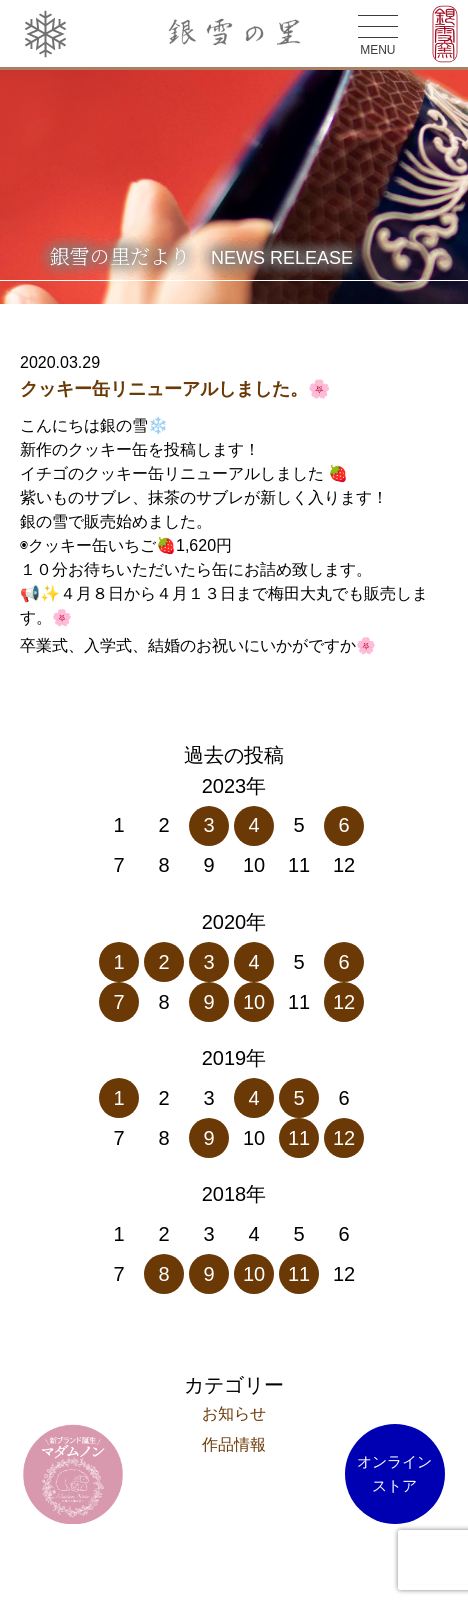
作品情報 (234, 1444)
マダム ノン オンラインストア (73, 1474)
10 (254, 1002)
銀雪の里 (234, 34)
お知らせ (234, 1413)
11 (299, 1138)
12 (344, 1002)
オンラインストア (394, 1473)
